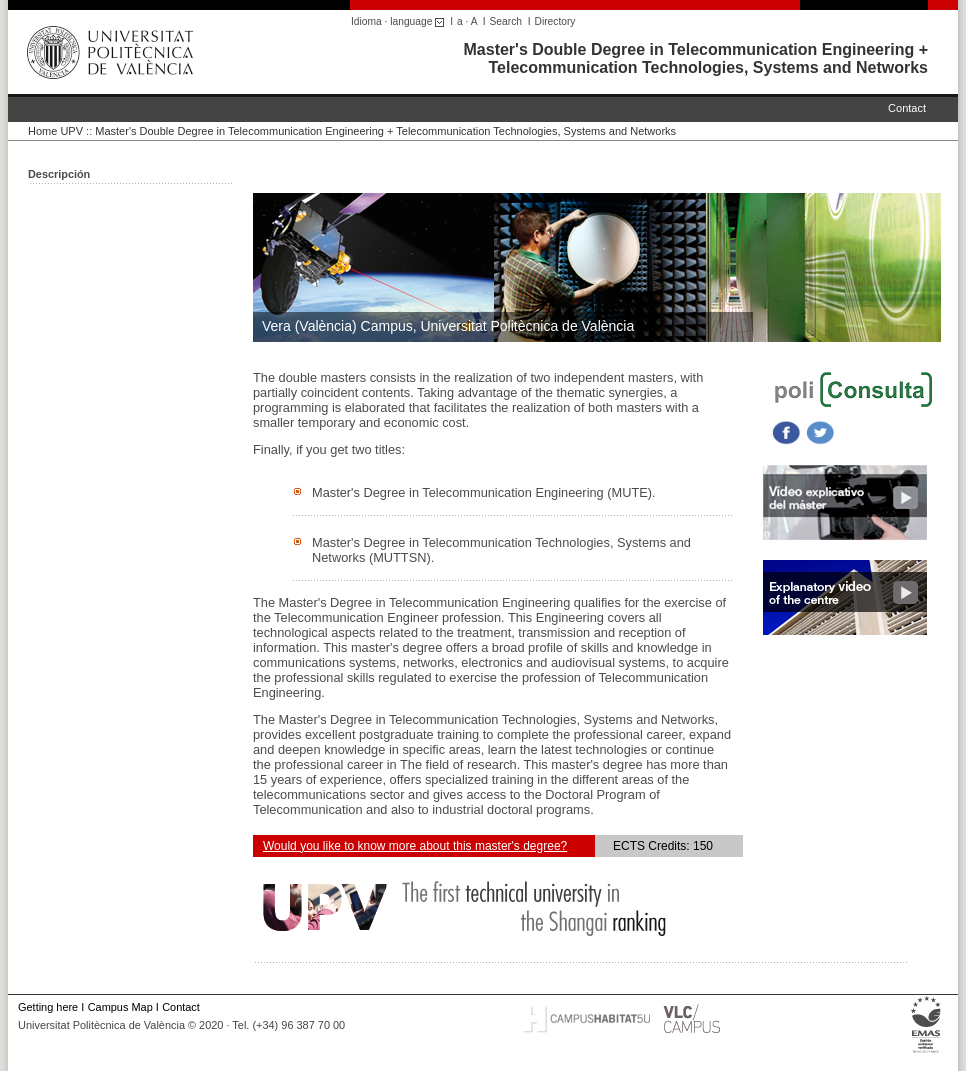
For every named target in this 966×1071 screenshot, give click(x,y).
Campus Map (120, 1007)
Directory (555, 21)
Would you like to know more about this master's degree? (415, 846)
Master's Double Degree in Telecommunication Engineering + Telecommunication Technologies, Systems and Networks (696, 58)
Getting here (48, 1007)
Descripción (59, 174)
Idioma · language (400, 21)
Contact (907, 108)
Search (506, 21)
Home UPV (55, 131)
